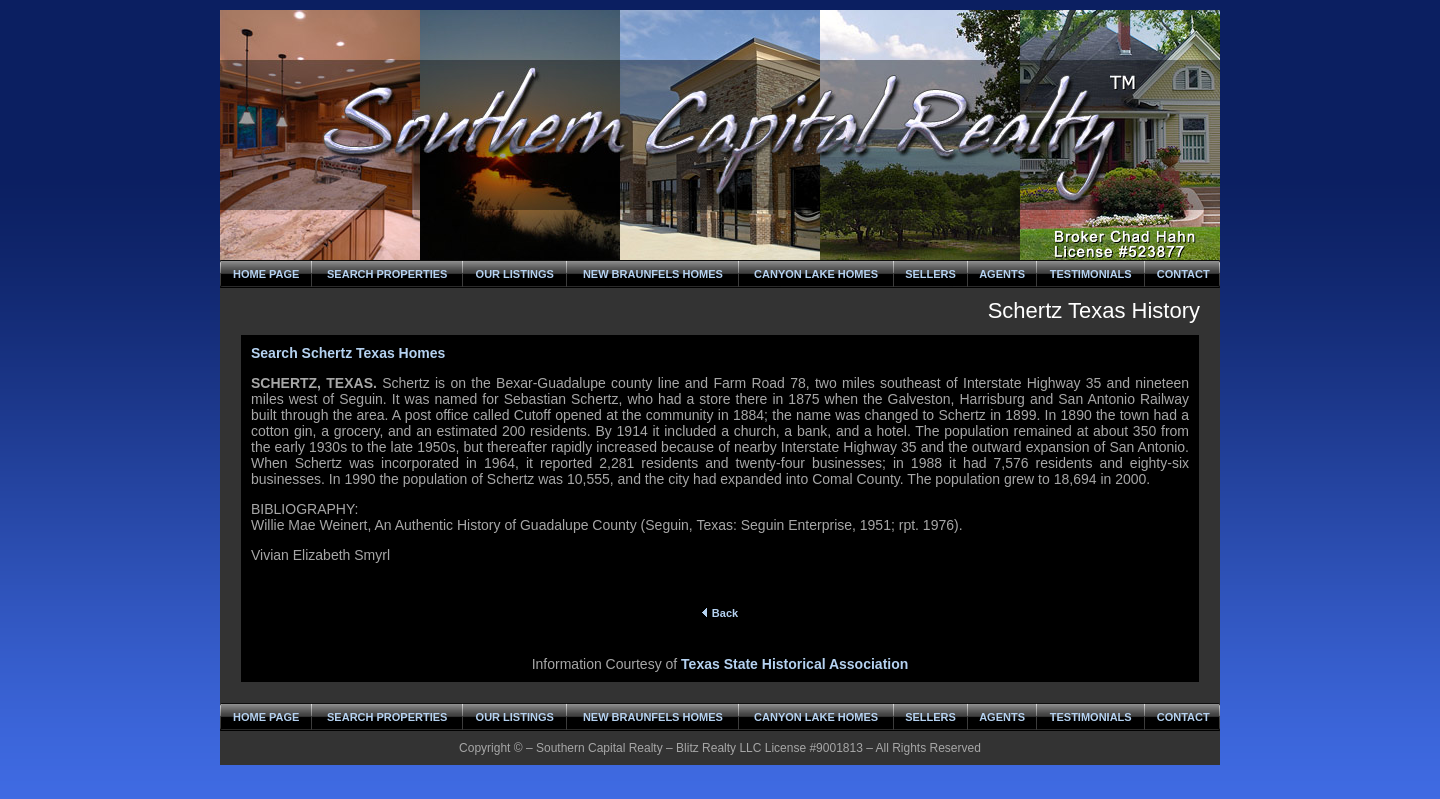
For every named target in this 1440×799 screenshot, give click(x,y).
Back (720, 613)
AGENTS (1002, 274)
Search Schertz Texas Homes (348, 353)
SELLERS (930, 274)
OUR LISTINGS (515, 274)
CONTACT (1183, 274)
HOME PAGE (266, 274)
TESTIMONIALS (1091, 274)
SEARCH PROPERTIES (387, 274)
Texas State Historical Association (794, 664)
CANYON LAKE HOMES (816, 274)
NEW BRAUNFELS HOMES (653, 274)
